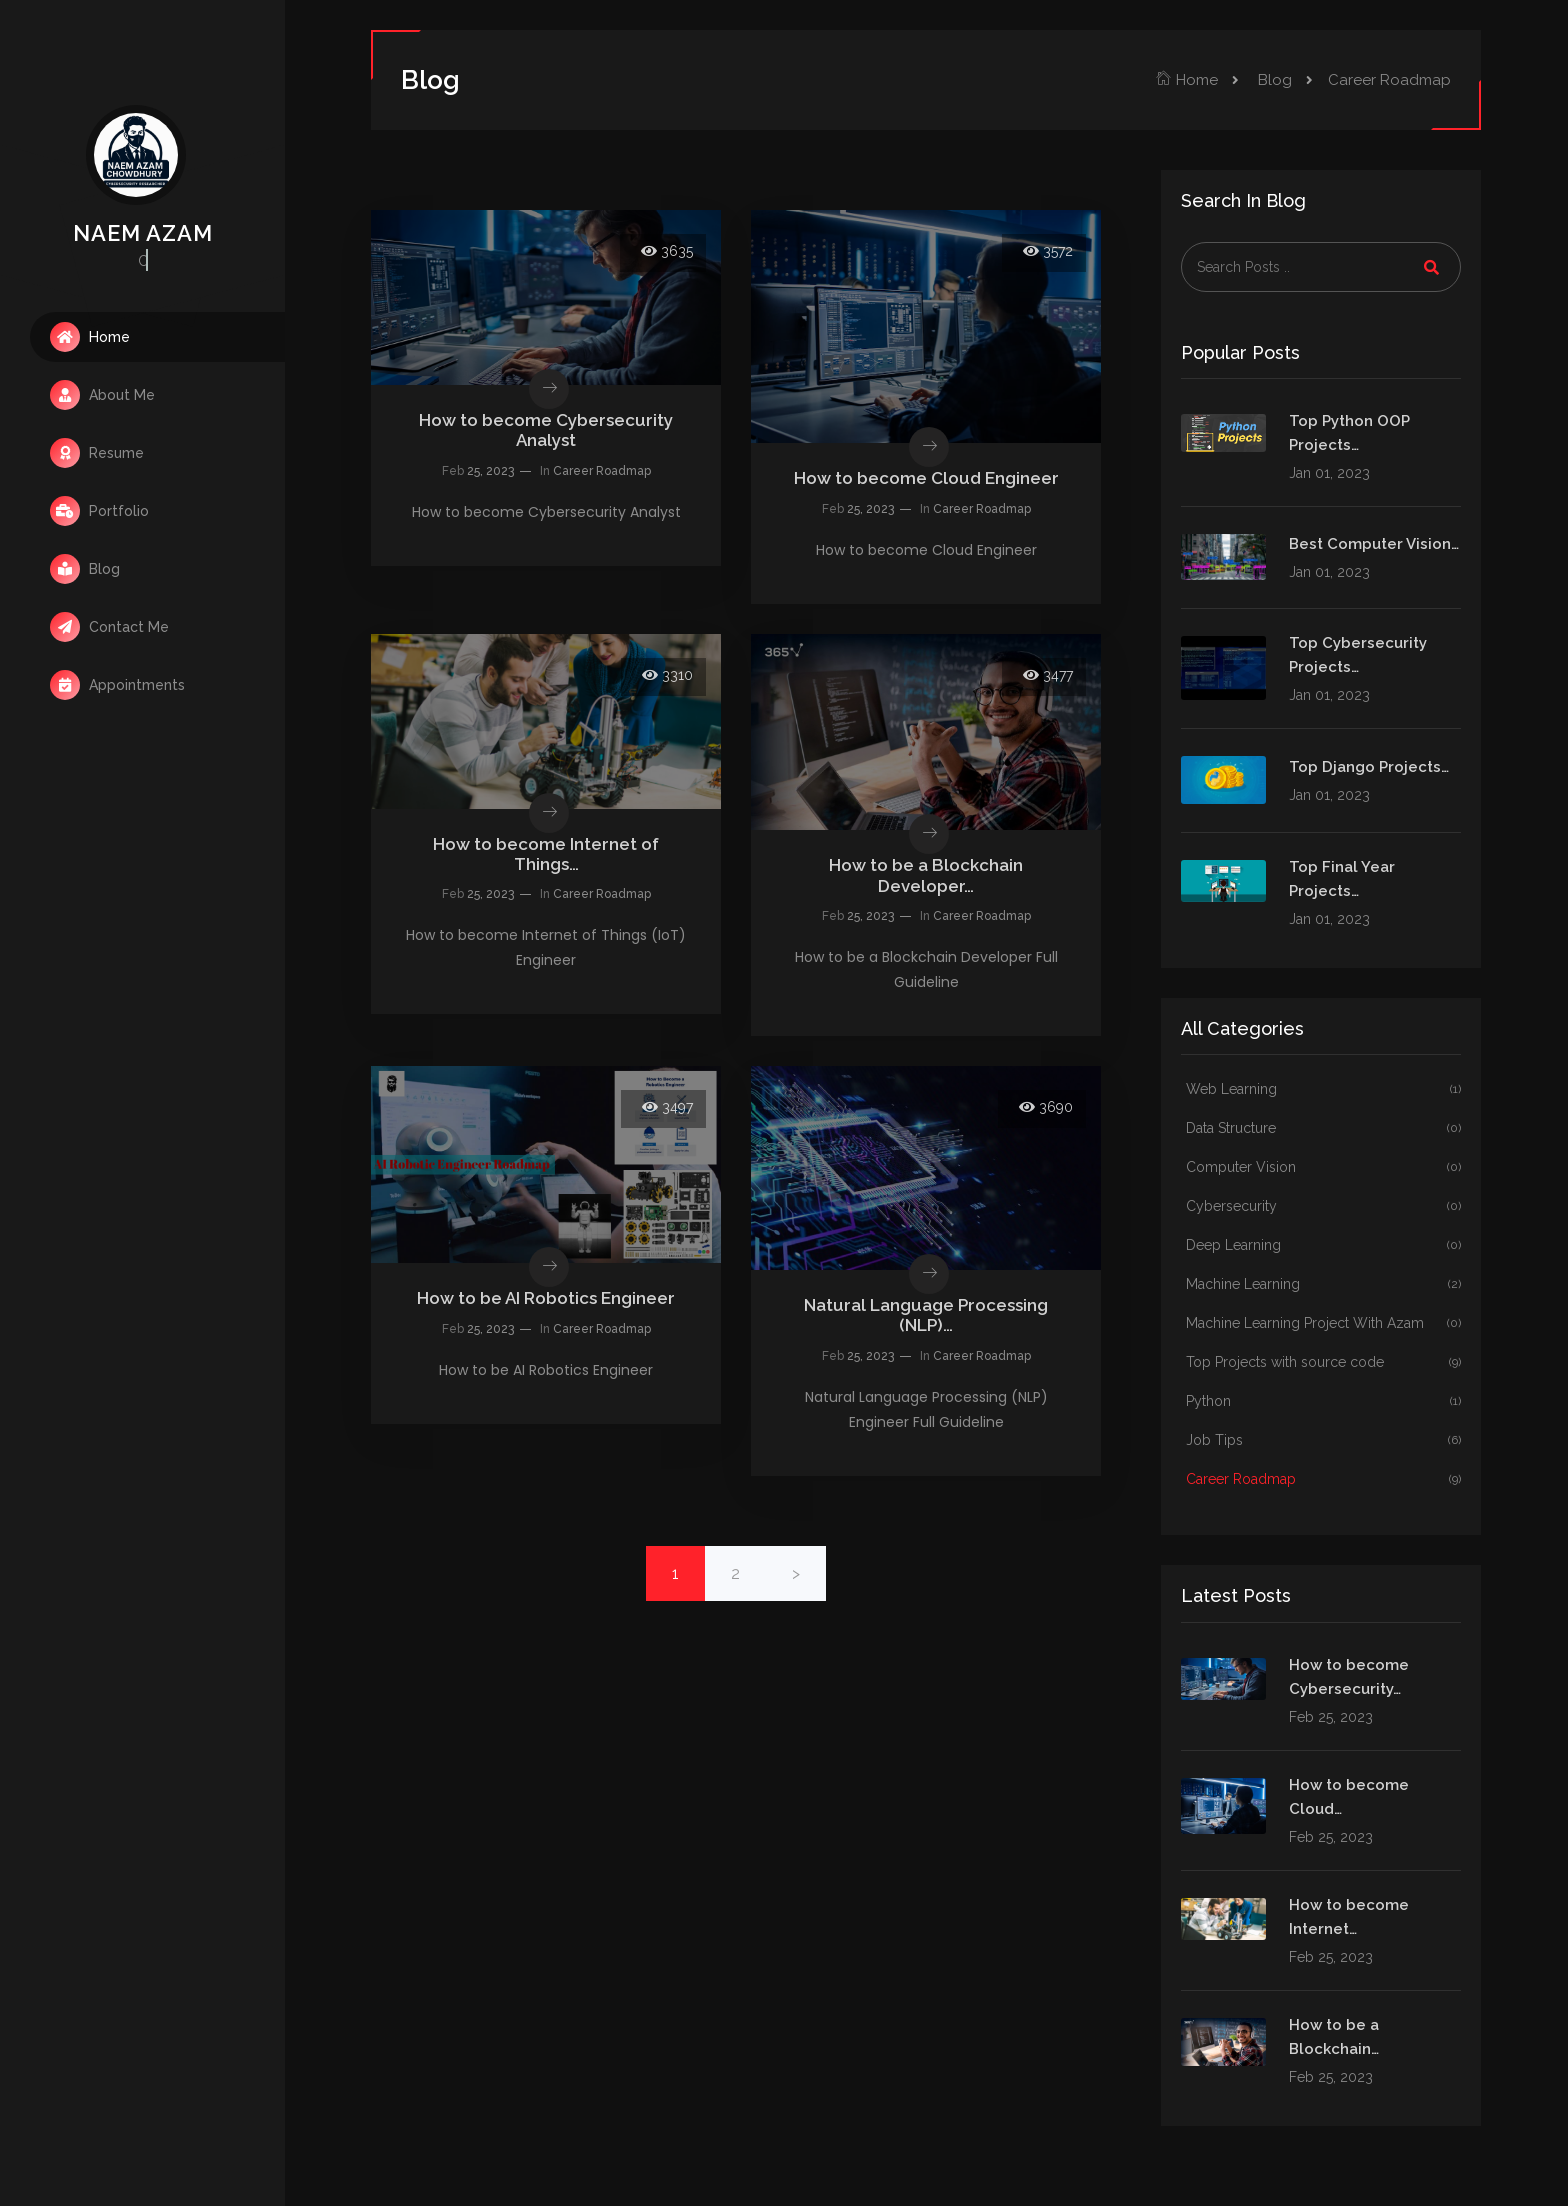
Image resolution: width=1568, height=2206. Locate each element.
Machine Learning (1323, 1284)
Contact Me (109, 627)
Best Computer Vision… (1374, 544)
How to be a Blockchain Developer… (926, 875)
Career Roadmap (602, 471)
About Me (102, 395)
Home (90, 337)
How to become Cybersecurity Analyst (546, 430)
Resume (97, 453)
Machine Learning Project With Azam (1323, 1323)
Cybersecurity (1323, 1206)
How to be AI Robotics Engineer (546, 1298)
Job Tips (1323, 1440)
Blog (85, 569)
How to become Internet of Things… (546, 854)
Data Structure (1323, 1128)
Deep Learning (1323, 1245)
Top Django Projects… (1369, 767)
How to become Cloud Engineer (926, 478)
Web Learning (1323, 1089)
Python (1323, 1401)
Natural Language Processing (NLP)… (926, 1315)
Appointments (117, 685)
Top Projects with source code (1323, 1362)
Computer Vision (1323, 1167)
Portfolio (99, 511)
